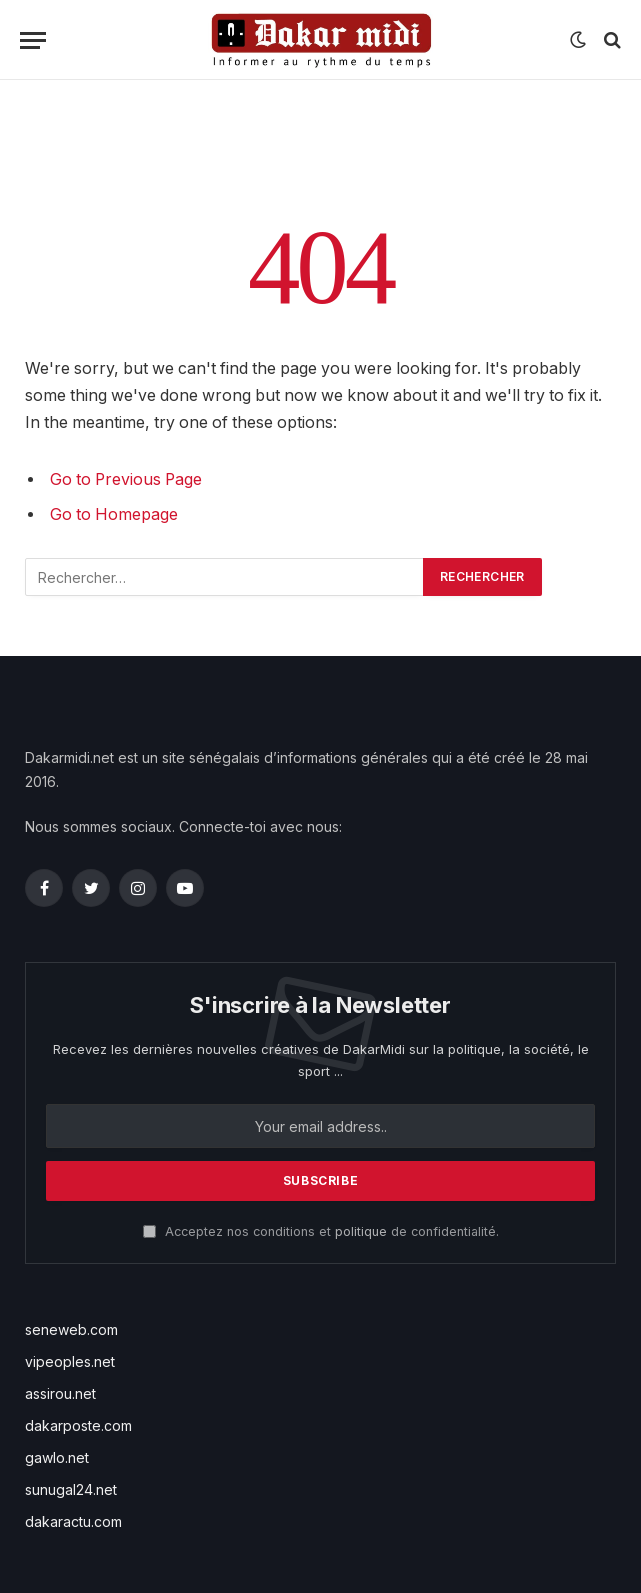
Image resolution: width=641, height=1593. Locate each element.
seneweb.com (71, 1329)
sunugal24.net (71, 1489)
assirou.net (60, 1393)
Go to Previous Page (126, 479)
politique (361, 1231)
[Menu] (33, 40)
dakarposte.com (78, 1425)
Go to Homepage (114, 514)
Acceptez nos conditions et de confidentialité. (321, 1231)
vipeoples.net (70, 1361)
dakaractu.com (73, 1521)
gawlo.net (57, 1457)
